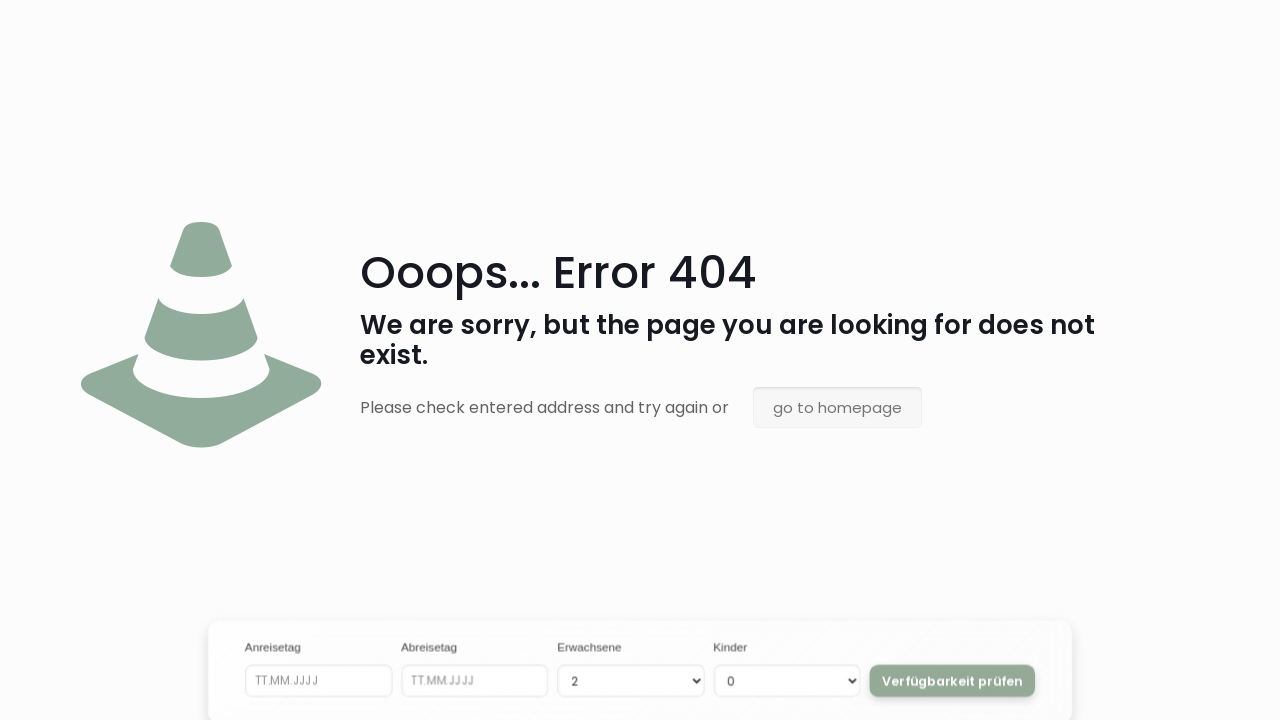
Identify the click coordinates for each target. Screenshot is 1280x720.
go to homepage (837, 407)
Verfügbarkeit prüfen (952, 680)
